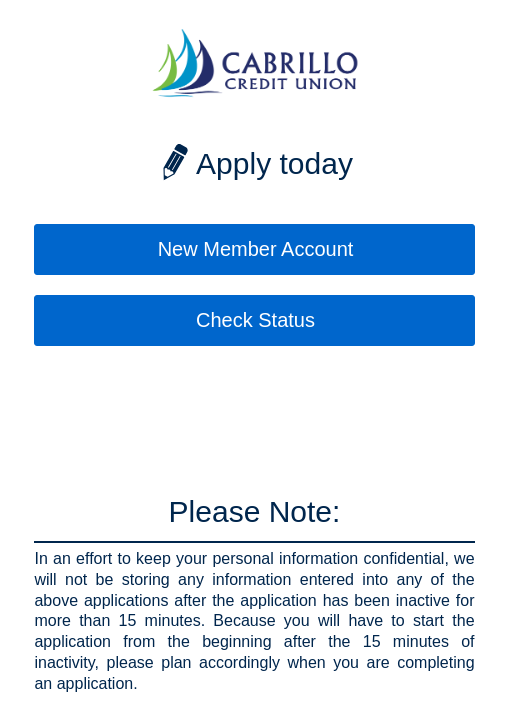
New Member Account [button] (256, 249)
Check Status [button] (255, 320)
